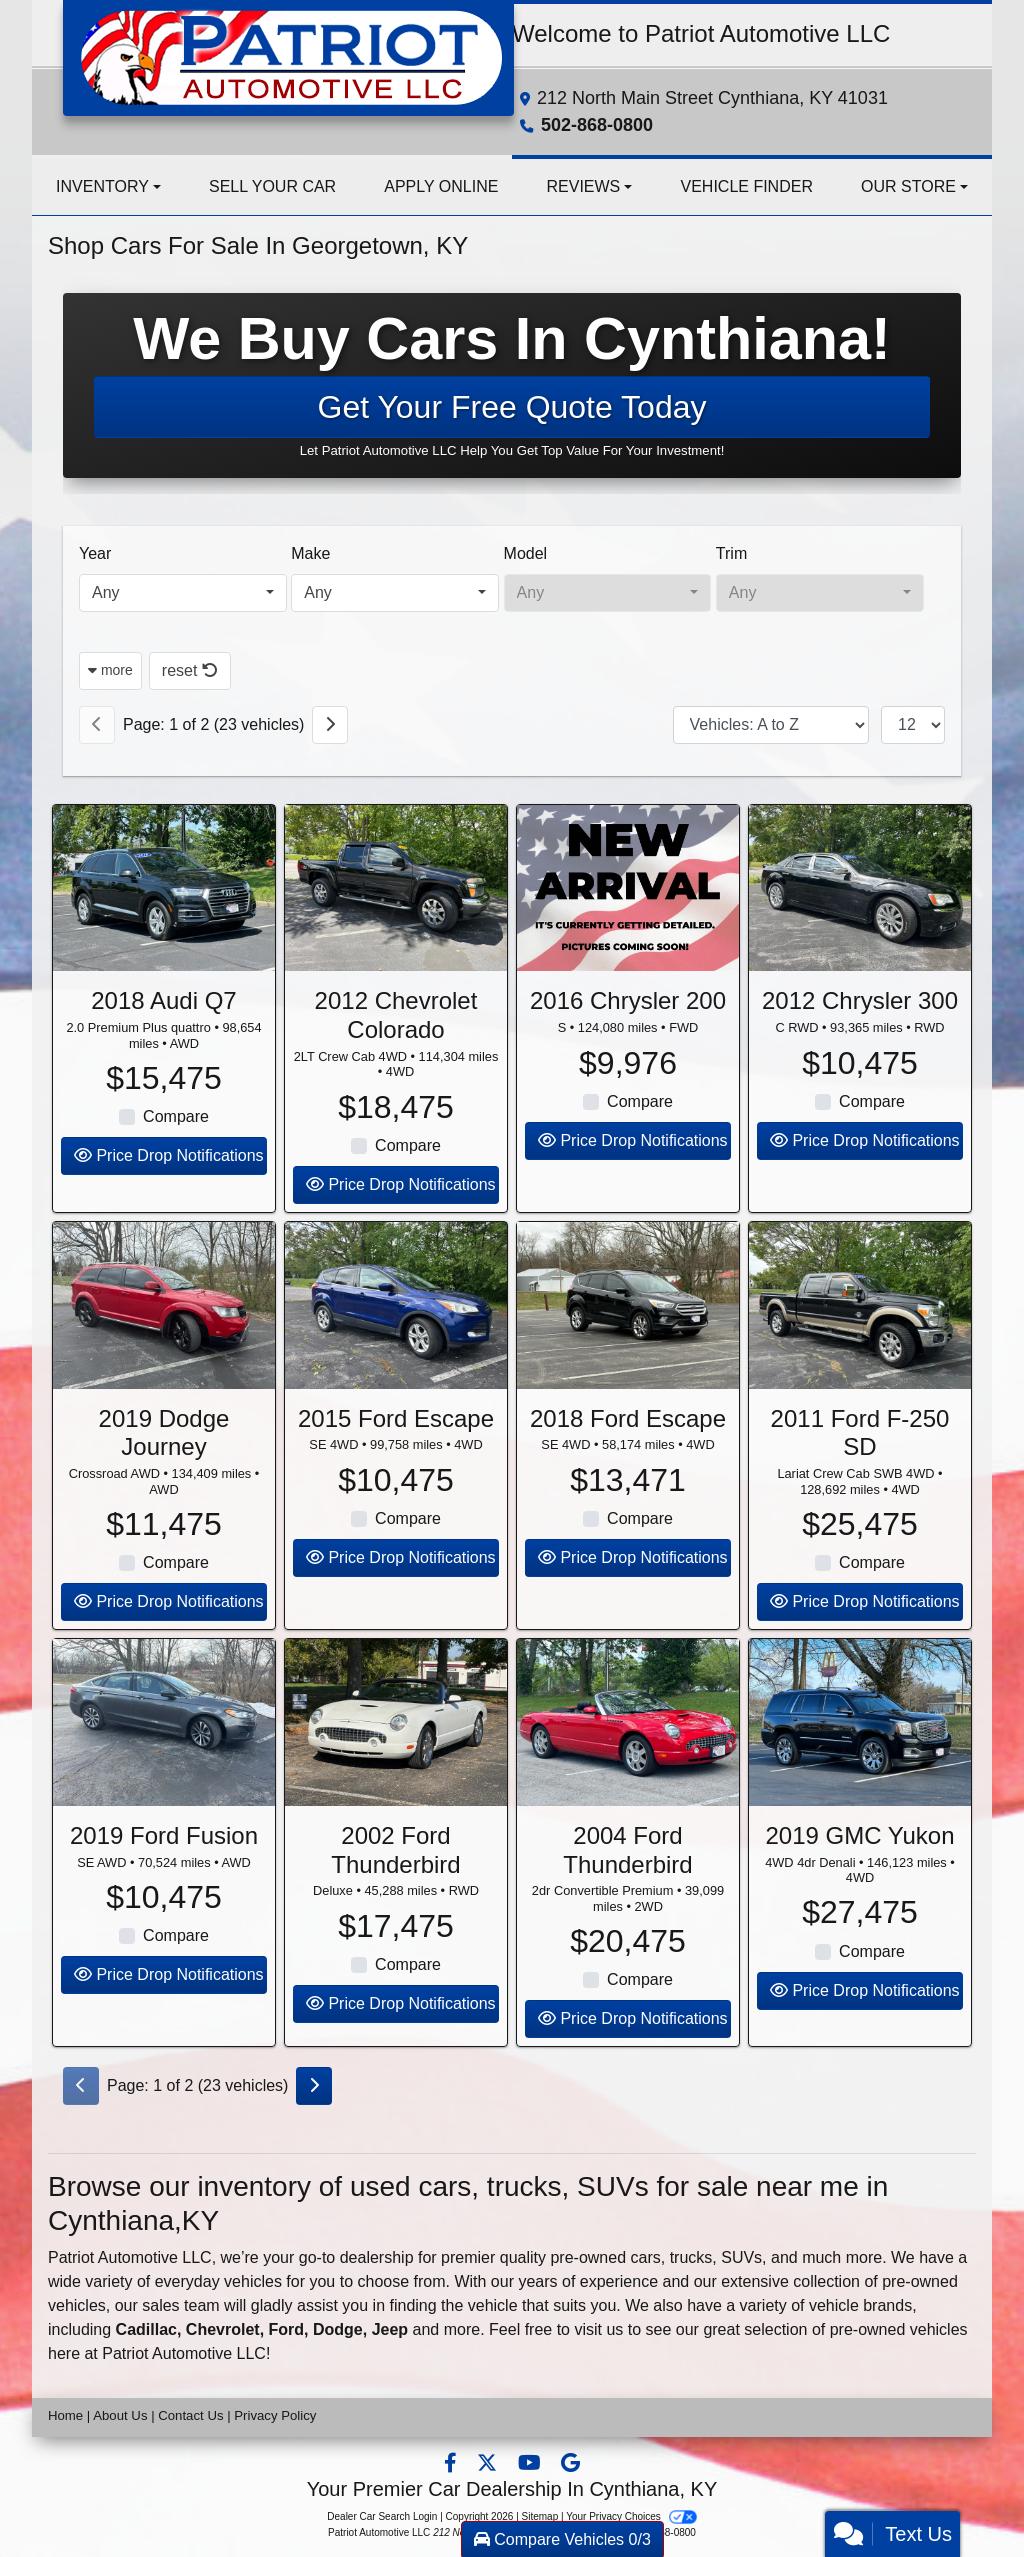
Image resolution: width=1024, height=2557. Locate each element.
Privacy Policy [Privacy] (275, 2415)
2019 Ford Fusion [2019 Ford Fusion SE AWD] (164, 1871)
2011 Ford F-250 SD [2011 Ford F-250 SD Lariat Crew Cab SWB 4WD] (860, 1469)
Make (310, 553)
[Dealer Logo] (288, 56)
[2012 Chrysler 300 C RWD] (860, 925)
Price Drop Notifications (169, 1192)
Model (526, 553)
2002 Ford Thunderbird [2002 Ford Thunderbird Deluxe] (395, 1886)
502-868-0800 (597, 125)
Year (95, 553)
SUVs (741, 2257)
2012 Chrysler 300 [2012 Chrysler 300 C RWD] (860, 1037)
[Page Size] (913, 725)
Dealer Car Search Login (382, 2516)
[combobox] (183, 593)
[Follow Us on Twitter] (489, 2464)
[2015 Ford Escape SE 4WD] (396, 1342)
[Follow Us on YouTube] (531, 2464)
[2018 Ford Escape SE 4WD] (628, 1342)
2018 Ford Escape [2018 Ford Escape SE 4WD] (628, 1454)
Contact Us (190, 2415)
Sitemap (540, 2516)
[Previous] (97, 725)
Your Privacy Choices (631, 2516)
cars (646, 2257)
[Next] (330, 725)
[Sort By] (771, 725)
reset (190, 670)
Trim (731, 553)
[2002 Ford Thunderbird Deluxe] (396, 1759)
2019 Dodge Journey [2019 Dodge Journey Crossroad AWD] (164, 1469)
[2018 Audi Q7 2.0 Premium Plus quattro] (164, 925)
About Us (120, 2415)
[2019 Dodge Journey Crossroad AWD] (164, 1342)
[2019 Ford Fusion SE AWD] (164, 1759)
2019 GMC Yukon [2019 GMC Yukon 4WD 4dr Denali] (859, 1871)
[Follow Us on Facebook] (452, 2464)
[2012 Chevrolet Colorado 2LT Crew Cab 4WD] (396, 925)
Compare (176, 1153)
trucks (691, 2257)
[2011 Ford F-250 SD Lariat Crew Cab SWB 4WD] (860, 1342)
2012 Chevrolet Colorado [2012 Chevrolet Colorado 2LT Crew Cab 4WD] (396, 1052)
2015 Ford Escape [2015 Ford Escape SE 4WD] (396, 1454)
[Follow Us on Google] (570, 2464)
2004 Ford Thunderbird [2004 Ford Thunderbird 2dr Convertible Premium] (627, 1886)
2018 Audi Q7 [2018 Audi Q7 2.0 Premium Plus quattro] (163, 1037)
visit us (598, 2329)
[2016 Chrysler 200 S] (628, 925)
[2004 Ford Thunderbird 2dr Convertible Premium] (628, 1759)
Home (65, 2415)
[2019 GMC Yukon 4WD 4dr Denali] (860, 1759)
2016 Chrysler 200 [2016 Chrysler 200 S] (628, 1037)
